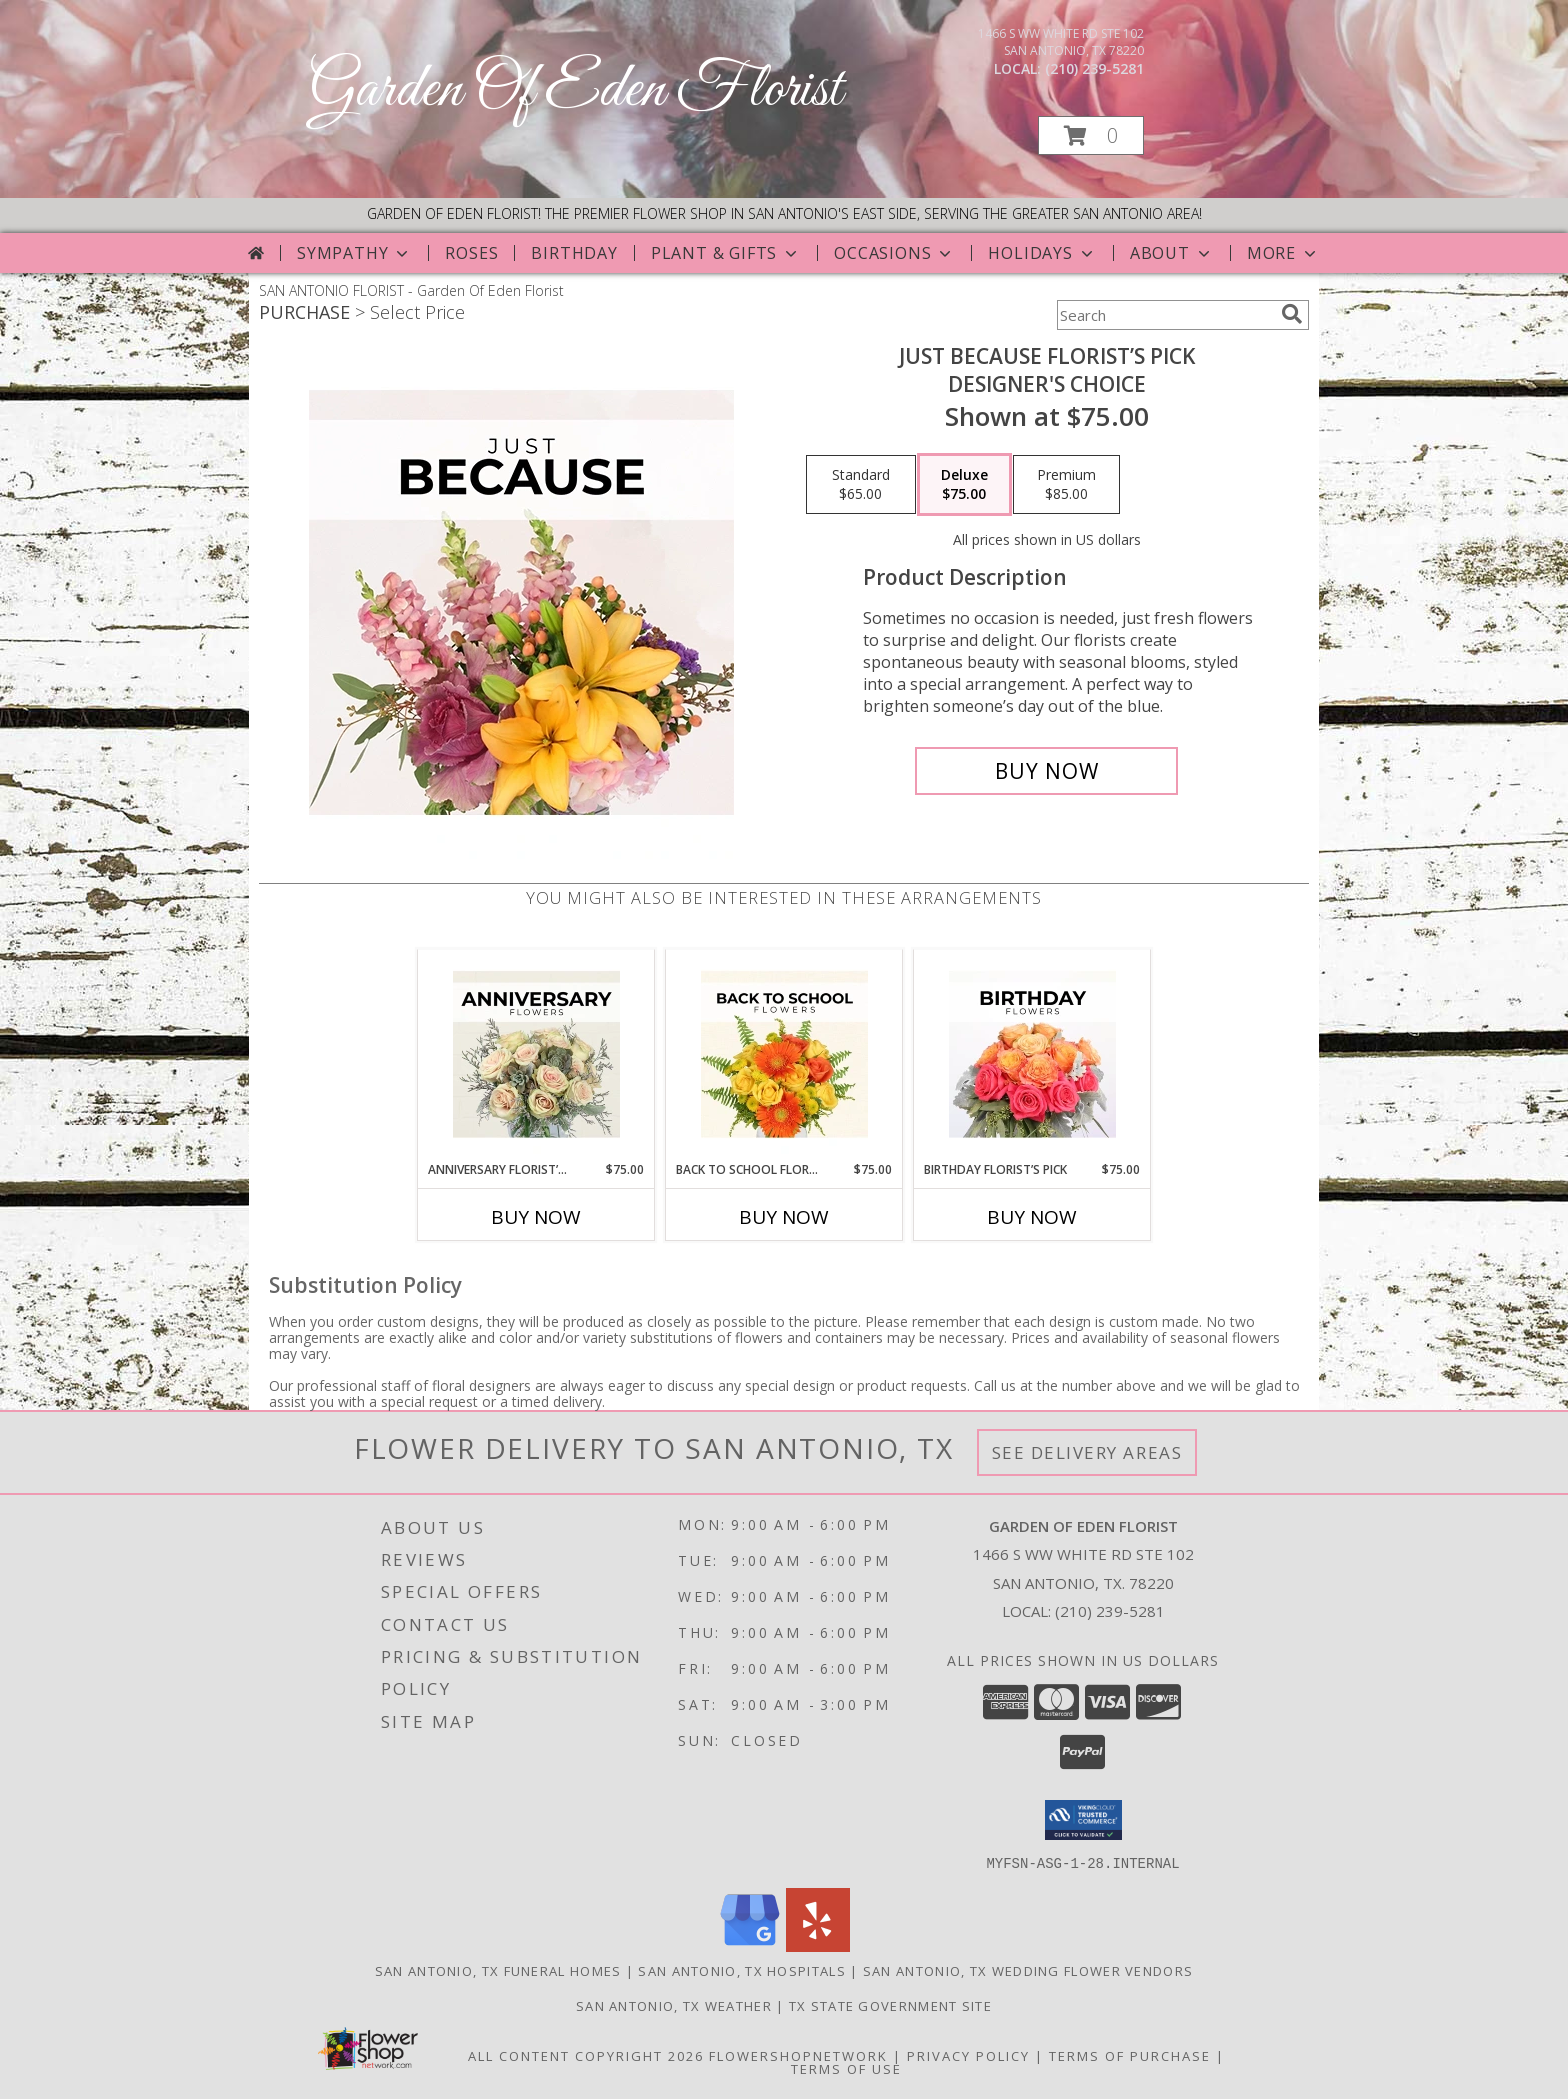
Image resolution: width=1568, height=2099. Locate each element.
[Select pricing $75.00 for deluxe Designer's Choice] (964, 485)
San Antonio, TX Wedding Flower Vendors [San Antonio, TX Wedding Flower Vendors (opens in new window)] (1028, 1970)
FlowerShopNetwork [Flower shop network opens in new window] (798, 2055)
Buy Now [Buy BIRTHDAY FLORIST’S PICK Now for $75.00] (1032, 1217)
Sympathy (354, 253)
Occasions (894, 253)
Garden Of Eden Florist (575, 90)
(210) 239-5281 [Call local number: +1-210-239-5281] (1094, 68)
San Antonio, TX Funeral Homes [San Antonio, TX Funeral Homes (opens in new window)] (498, 1970)
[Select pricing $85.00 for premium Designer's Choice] (1066, 485)
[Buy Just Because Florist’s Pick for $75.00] (1046, 771)
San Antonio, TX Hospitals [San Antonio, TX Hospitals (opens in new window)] (742, 1970)
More (1283, 253)
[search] (1292, 314)
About (1172, 253)
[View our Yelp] (818, 1945)
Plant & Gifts (726, 253)
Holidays (1042, 253)
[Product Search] (1165, 315)
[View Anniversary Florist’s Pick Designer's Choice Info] (536, 1055)
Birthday (574, 253)
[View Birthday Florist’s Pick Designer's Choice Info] (1032, 1055)
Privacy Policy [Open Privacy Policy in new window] (968, 2055)
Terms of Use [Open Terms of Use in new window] (846, 2068)
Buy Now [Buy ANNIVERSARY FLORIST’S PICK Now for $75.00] (536, 1217)
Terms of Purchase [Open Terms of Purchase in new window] (1130, 2055)
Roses (471, 253)
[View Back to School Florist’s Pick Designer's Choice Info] (784, 1055)
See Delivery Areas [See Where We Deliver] (1087, 1452)
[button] (1091, 135)
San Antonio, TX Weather (674, 2005)
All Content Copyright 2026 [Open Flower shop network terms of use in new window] (586, 2055)
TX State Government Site (890, 2005)
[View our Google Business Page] (750, 1945)
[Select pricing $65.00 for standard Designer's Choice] (861, 485)
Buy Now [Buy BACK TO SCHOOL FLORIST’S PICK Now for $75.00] (784, 1217)
